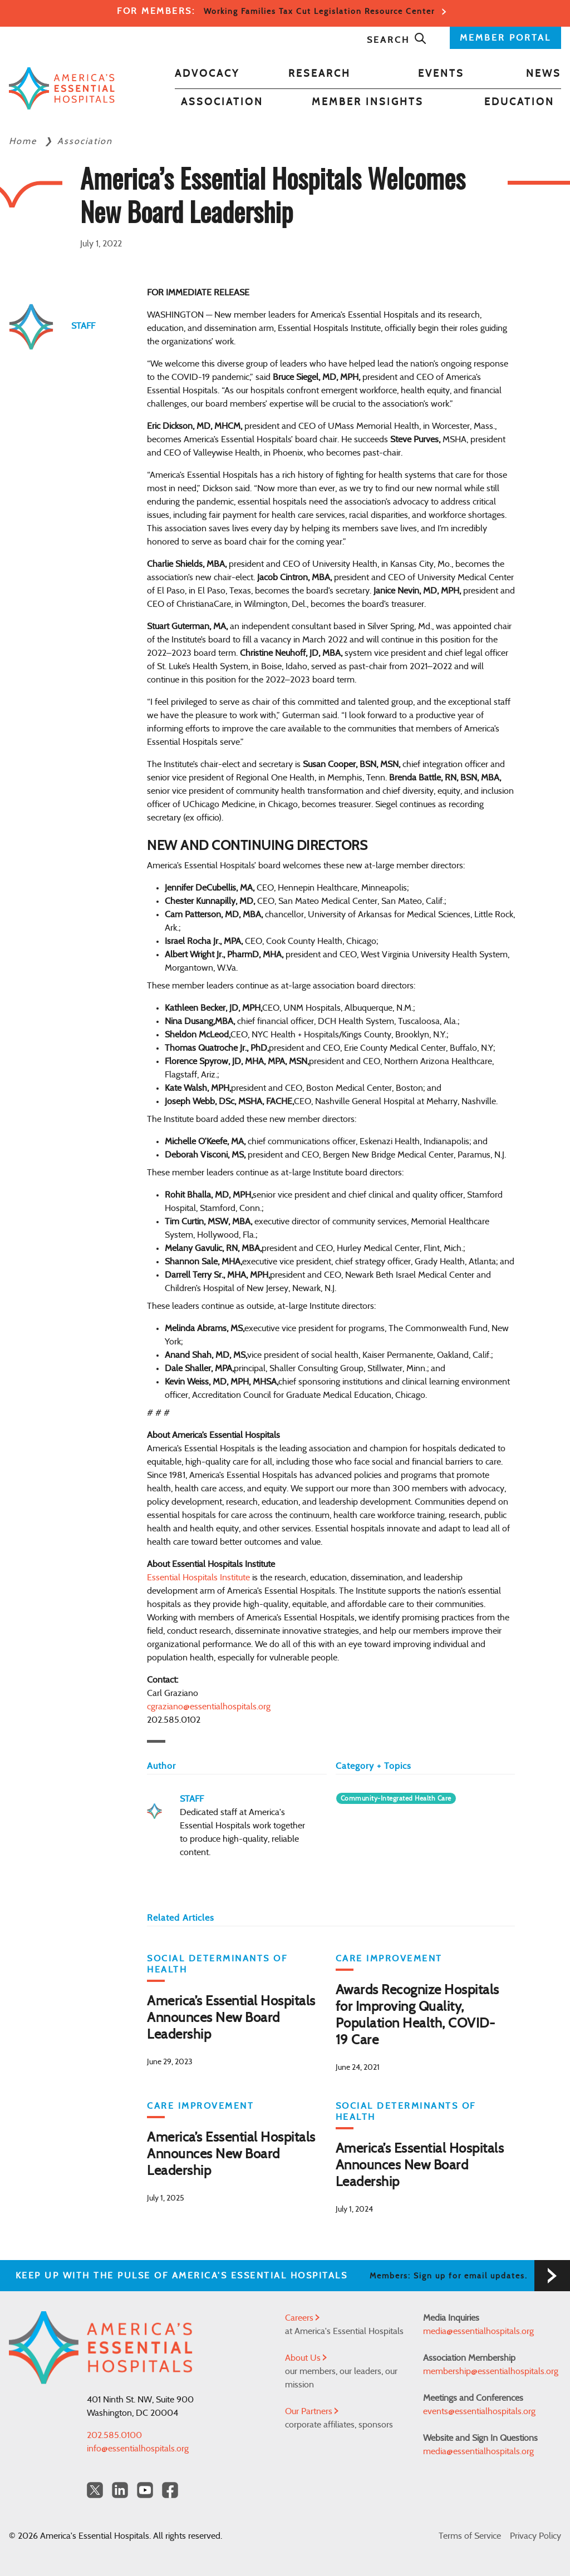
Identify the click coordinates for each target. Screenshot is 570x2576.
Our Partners (311, 2411)
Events (441, 74)
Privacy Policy (535, 2535)
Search (397, 40)
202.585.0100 (114, 2435)
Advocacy (207, 74)
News (543, 74)
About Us (306, 2357)
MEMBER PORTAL (505, 37)
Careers (302, 2317)
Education (519, 102)
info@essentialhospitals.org (138, 2448)
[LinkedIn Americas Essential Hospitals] (120, 2490)
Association (222, 102)
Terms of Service (470, 2535)
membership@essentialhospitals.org (490, 2371)
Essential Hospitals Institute (198, 1577)
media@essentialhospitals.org (478, 2331)
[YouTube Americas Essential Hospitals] (145, 2490)
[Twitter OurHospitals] (95, 2490)
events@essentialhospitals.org (479, 2411)
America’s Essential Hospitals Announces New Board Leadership (231, 2018)
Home (24, 141)
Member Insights (368, 102)
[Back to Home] (62, 88)
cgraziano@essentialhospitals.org (209, 1706)
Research (319, 74)
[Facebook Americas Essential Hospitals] (170, 2490)
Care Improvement (389, 1958)
